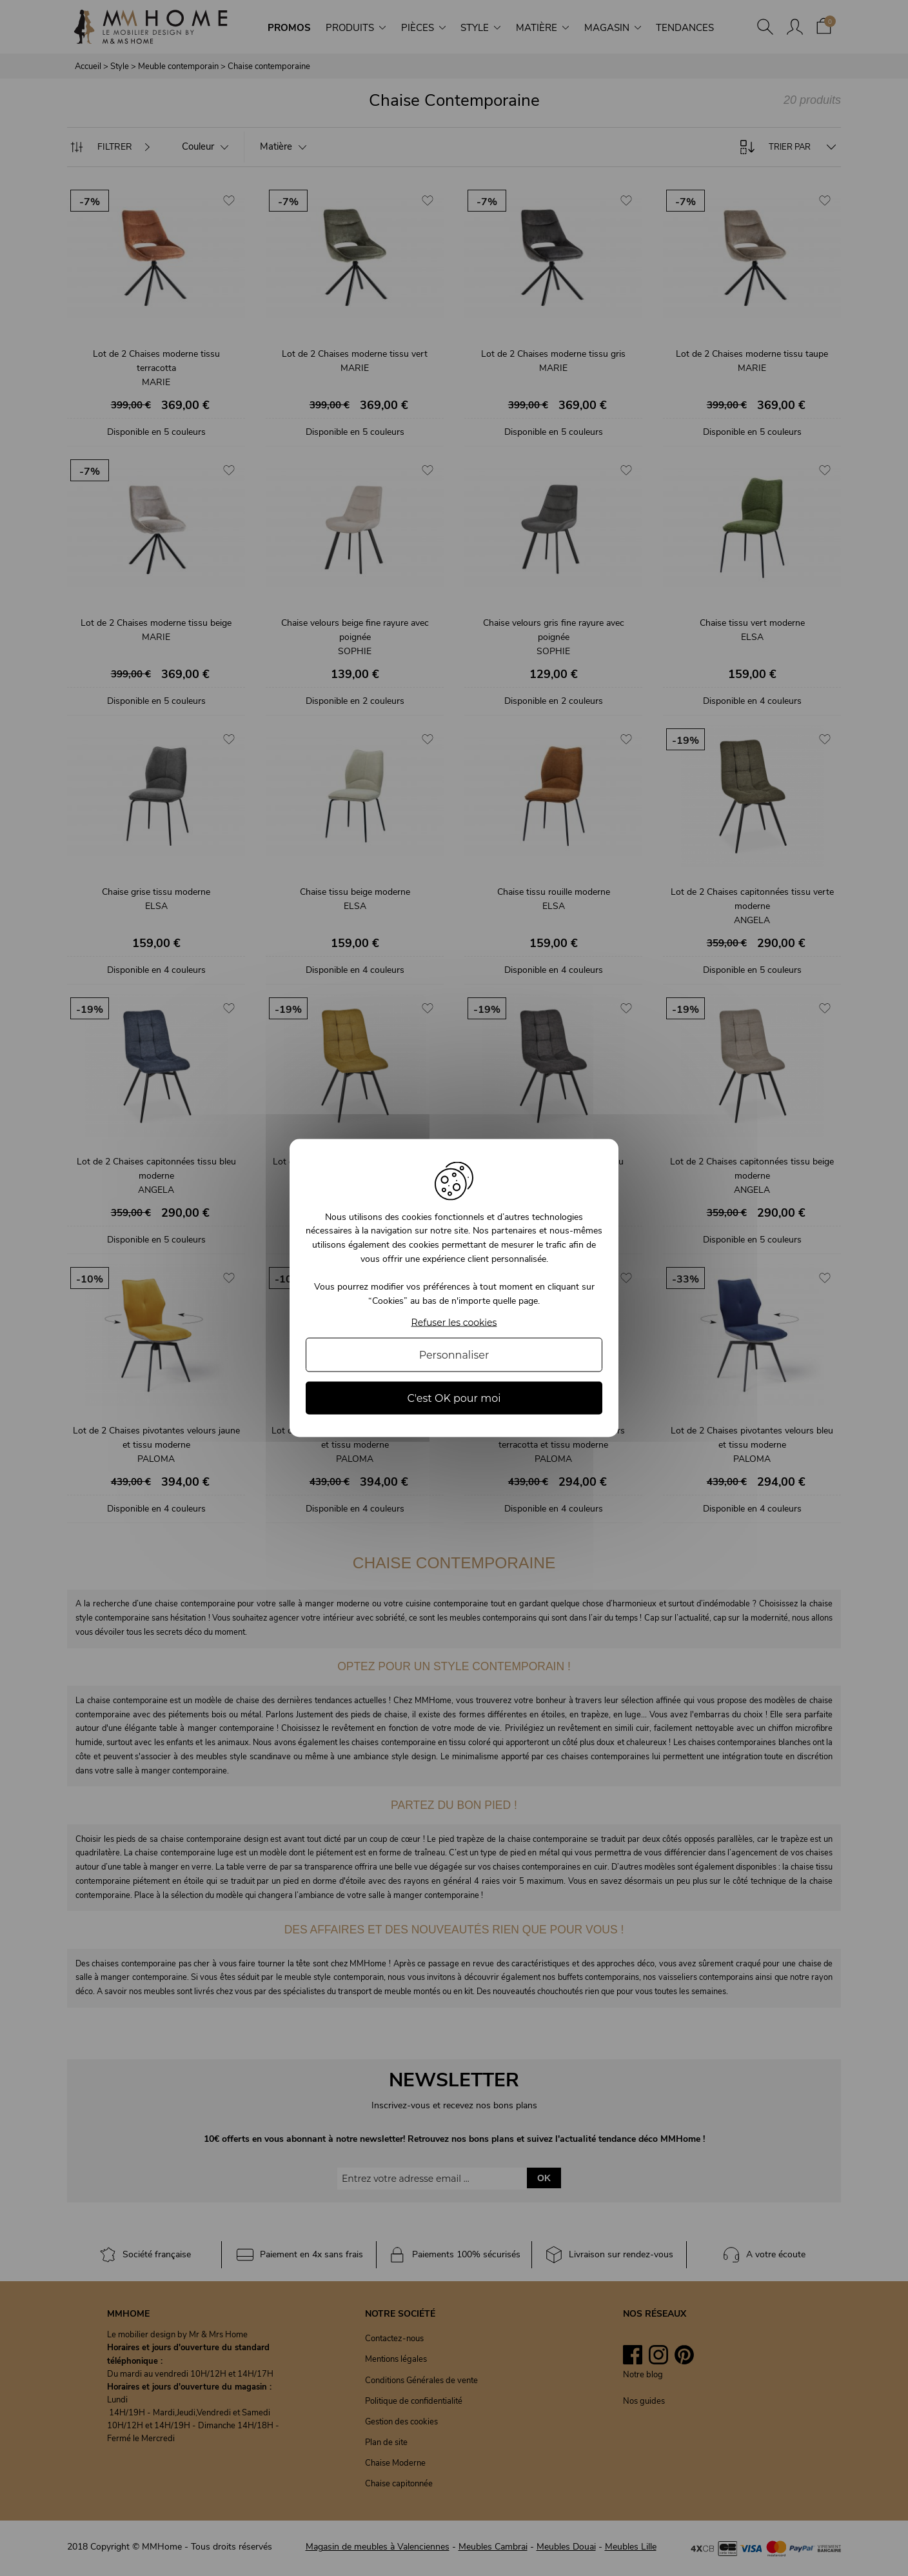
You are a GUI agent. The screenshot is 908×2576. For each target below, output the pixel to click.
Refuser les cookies (454, 1322)
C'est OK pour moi (453, 1398)
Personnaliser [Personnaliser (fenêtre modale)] (454, 1355)
